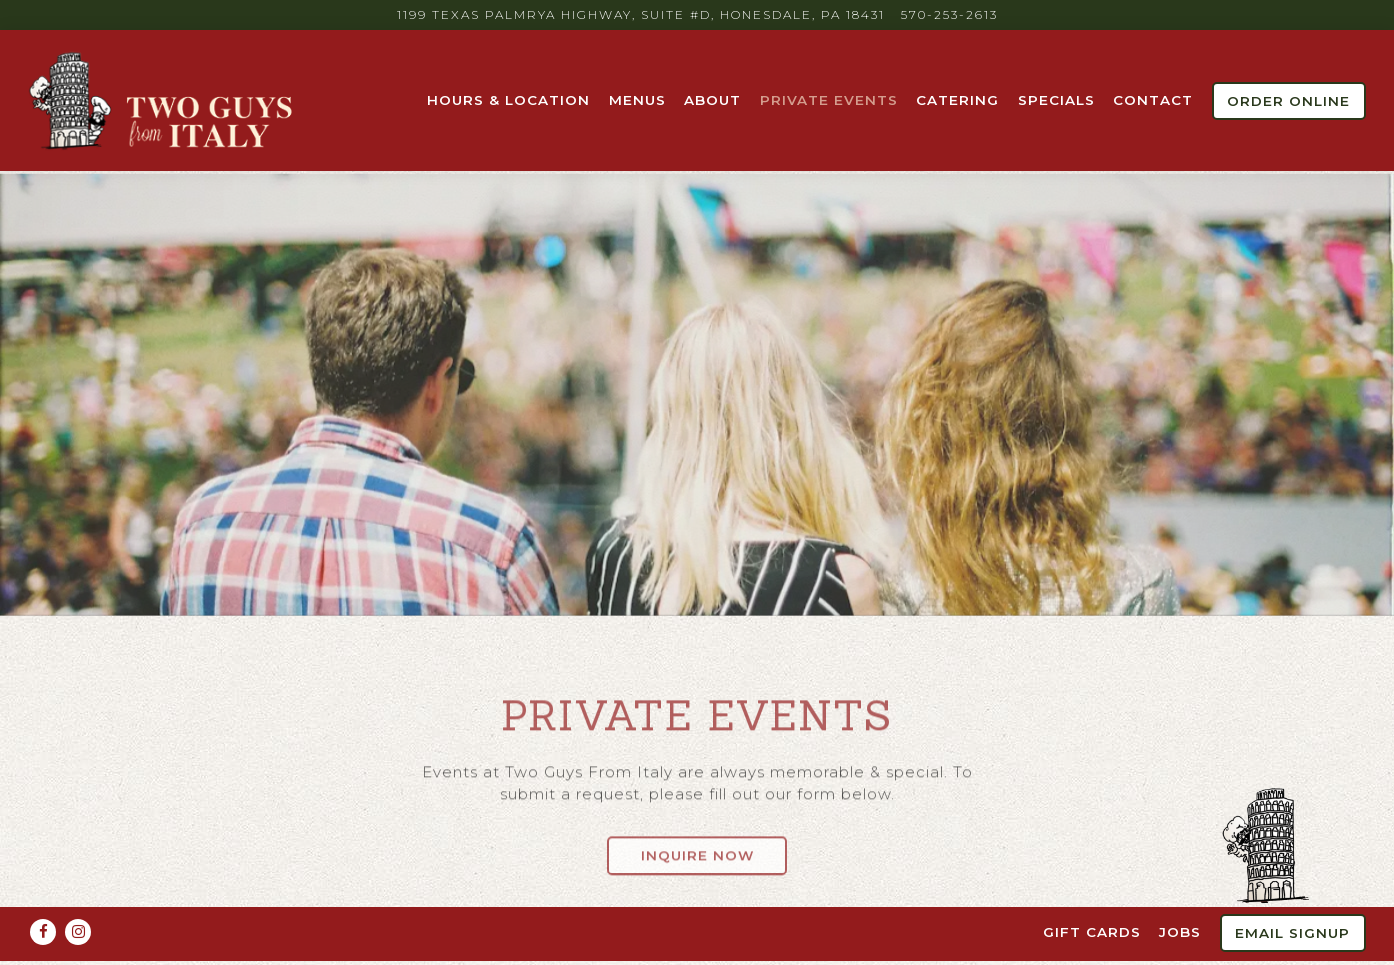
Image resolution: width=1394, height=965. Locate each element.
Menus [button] (637, 100)
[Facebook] (43, 894)
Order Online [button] (1288, 101)
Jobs (1180, 894)
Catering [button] (957, 100)
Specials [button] (1056, 100)
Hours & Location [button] (508, 100)
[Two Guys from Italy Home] (163, 100)
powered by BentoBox (697, 943)
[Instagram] (78, 894)
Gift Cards (1092, 894)
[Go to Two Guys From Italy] (641, 15)
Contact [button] (1153, 100)
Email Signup (1292, 895)
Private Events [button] (829, 100)
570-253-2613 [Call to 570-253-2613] (949, 14)
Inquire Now (697, 848)
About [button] (712, 100)
